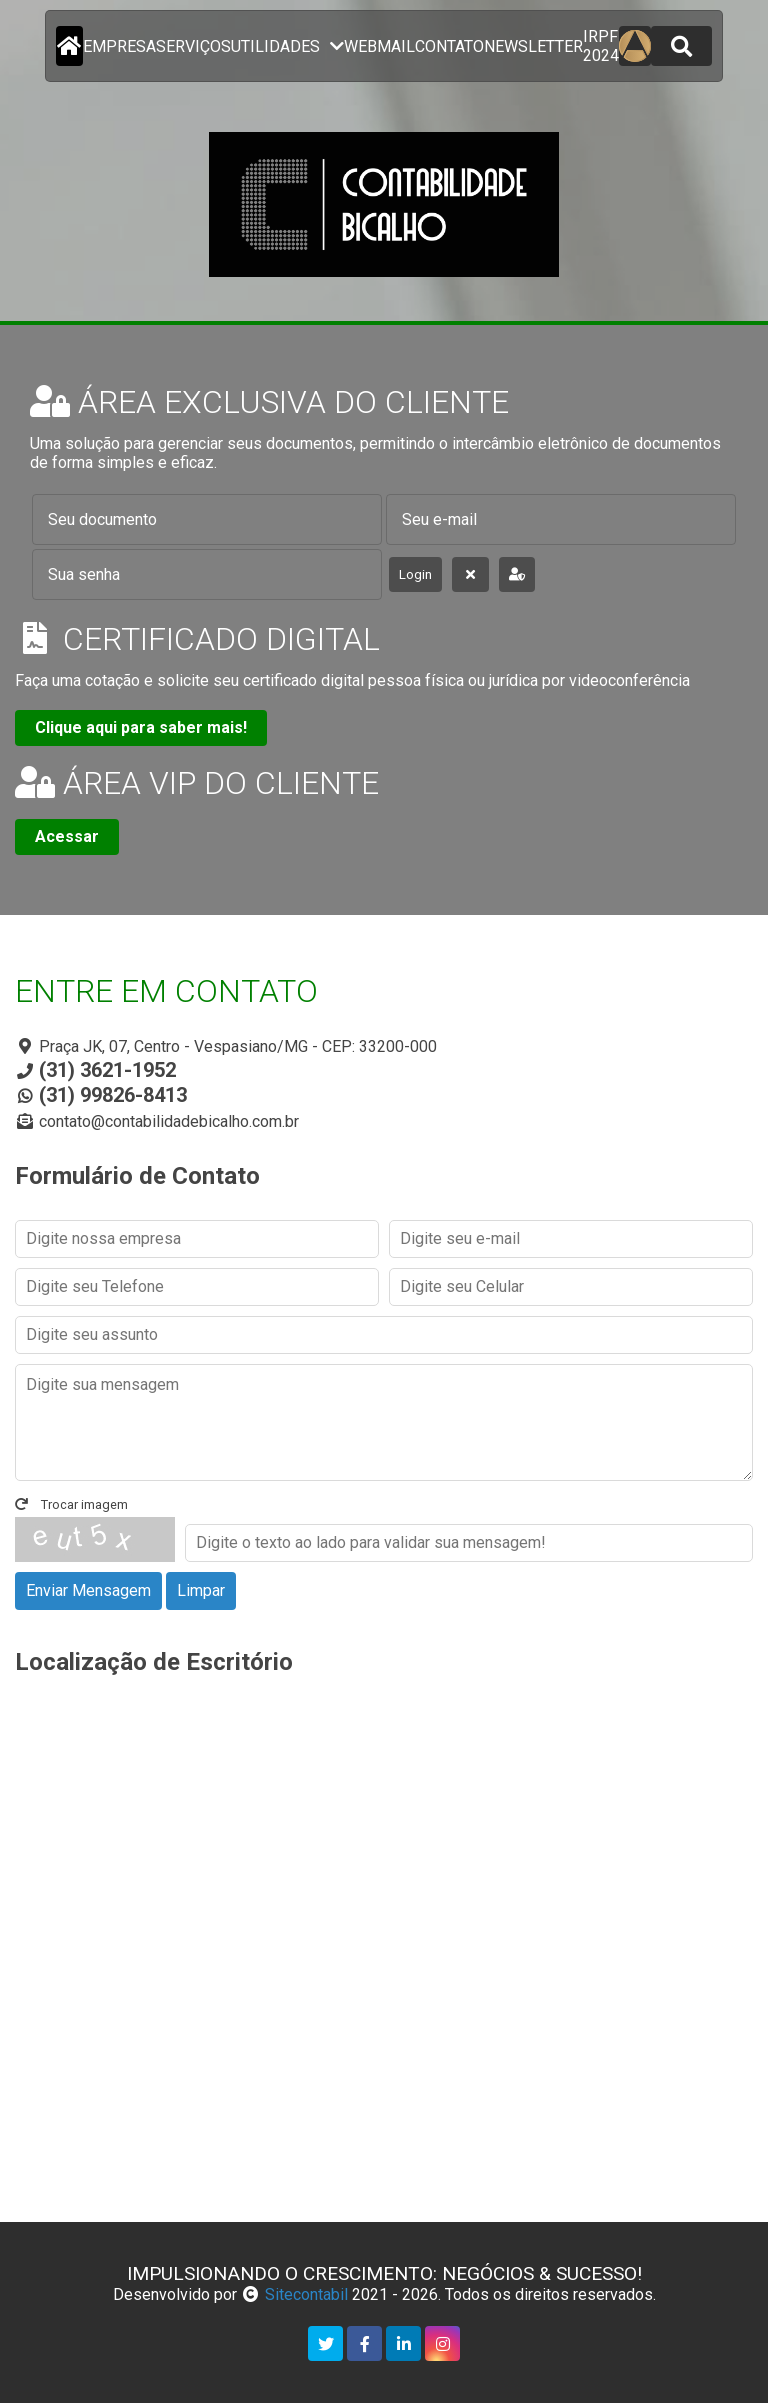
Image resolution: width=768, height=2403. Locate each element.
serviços (193, 46)
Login (415, 574)
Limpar (201, 1590)
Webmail (379, 46)
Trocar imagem (71, 1504)
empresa (119, 46)
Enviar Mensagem (88, 1590)
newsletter (533, 46)
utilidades (287, 46)
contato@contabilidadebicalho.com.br (169, 1121)
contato (449, 46)
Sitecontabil (306, 2294)
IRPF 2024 (601, 46)
